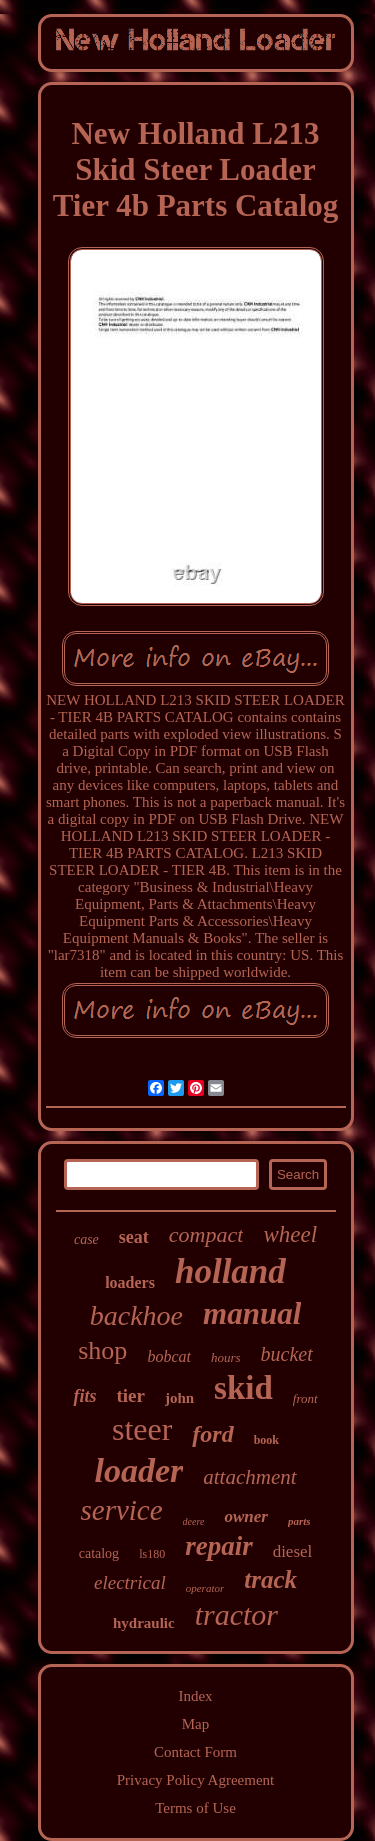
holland (230, 1271)
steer (142, 1429)
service (121, 1510)
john (179, 1398)
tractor (236, 1614)
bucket (287, 1354)
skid (243, 1388)
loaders (130, 1282)
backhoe (136, 1315)
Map (196, 1724)
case (86, 1239)
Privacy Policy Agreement (195, 1780)
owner (245, 1516)
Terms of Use (195, 1808)
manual (252, 1313)
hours (226, 1357)
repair (219, 1546)
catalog (99, 1553)
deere (194, 1521)
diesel (293, 1551)
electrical (130, 1582)
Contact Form (195, 1752)
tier (130, 1395)
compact (206, 1234)
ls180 (152, 1554)
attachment (249, 1477)
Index (195, 1696)
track (270, 1579)
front (305, 1398)
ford (212, 1434)
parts (299, 1521)
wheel (290, 1234)
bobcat (169, 1356)
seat (134, 1237)
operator (205, 1588)
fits (84, 1396)
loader (138, 1470)
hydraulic (144, 1623)
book (266, 1440)
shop (102, 1350)
